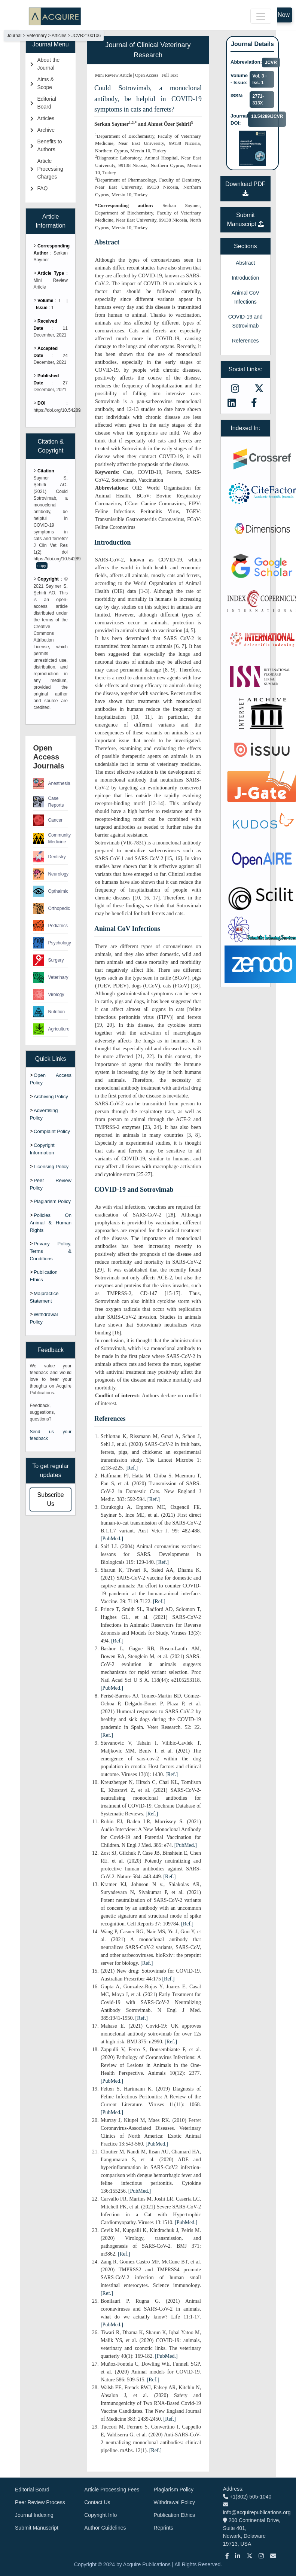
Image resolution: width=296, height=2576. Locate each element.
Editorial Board (32, 2490)
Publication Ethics (174, 2515)
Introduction (245, 278)
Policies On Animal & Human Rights (50, 1222)
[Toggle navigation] (260, 16)
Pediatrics (50, 925)
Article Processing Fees (111, 2490)
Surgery (48, 960)
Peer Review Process (40, 2502)
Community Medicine (50, 838)
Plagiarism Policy (52, 1201)
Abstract (245, 263)
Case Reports (48, 802)
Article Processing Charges (50, 169)
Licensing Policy (51, 1166)
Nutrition (49, 1011)
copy (41, 565)
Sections (245, 246)
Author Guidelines (105, 2528)
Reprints (163, 2528)
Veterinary (50, 977)
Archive (46, 130)
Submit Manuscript (36, 2528)
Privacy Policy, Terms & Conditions (50, 1251)
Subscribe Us (50, 1499)
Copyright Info (100, 2515)
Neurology (50, 874)
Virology (48, 994)
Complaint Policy (52, 1131)
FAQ (42, 188)
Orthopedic (50, 908)
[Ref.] (131, 1468)
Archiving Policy (51, 1096)
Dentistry (49, 856)
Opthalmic (50, 891)
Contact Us (97, 2502)
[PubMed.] (112, 1538)
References (245, 341)
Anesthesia (50, 783)
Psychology (50, 943)
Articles (45, 118)
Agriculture (50, 1029)
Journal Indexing (34, 2515)
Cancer (47, 820)
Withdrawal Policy (174, 2502)
